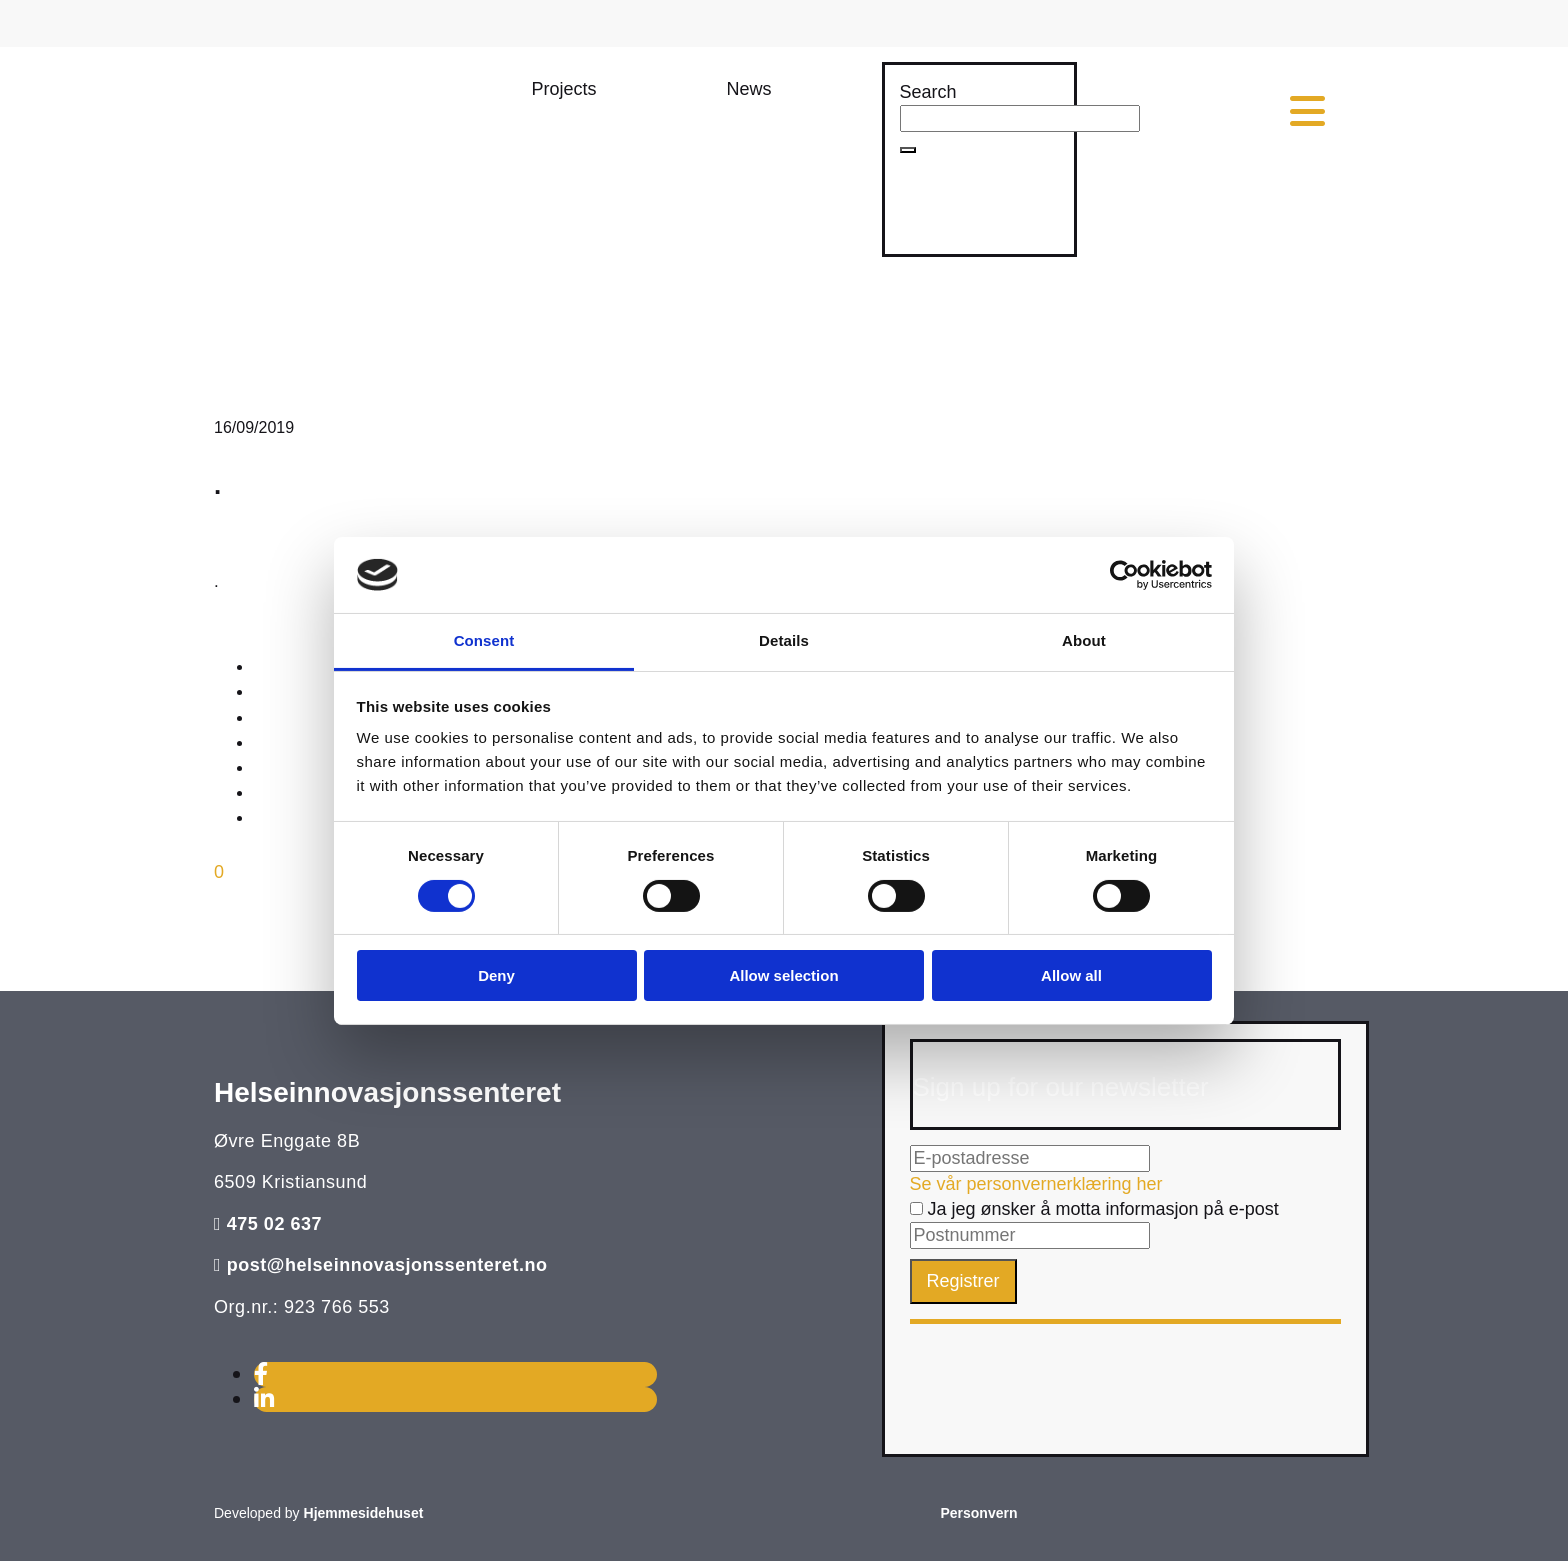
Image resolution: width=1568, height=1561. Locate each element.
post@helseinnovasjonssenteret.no (387, 1265)
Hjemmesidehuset (364, 1513)
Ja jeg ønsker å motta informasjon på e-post (1094, 1209)
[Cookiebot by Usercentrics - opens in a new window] (1124, 575)
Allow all (1071, 975)
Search (928, 92)
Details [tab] (784, 640)
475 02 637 (275, 1224)
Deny (496, 975)
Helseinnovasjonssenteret (387, 1092)
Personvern (978, 1513)
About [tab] (1084, 640)
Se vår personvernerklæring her (1036, 1184)
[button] (564, 89)
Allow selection (783, 975)
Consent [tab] (484, 640)
